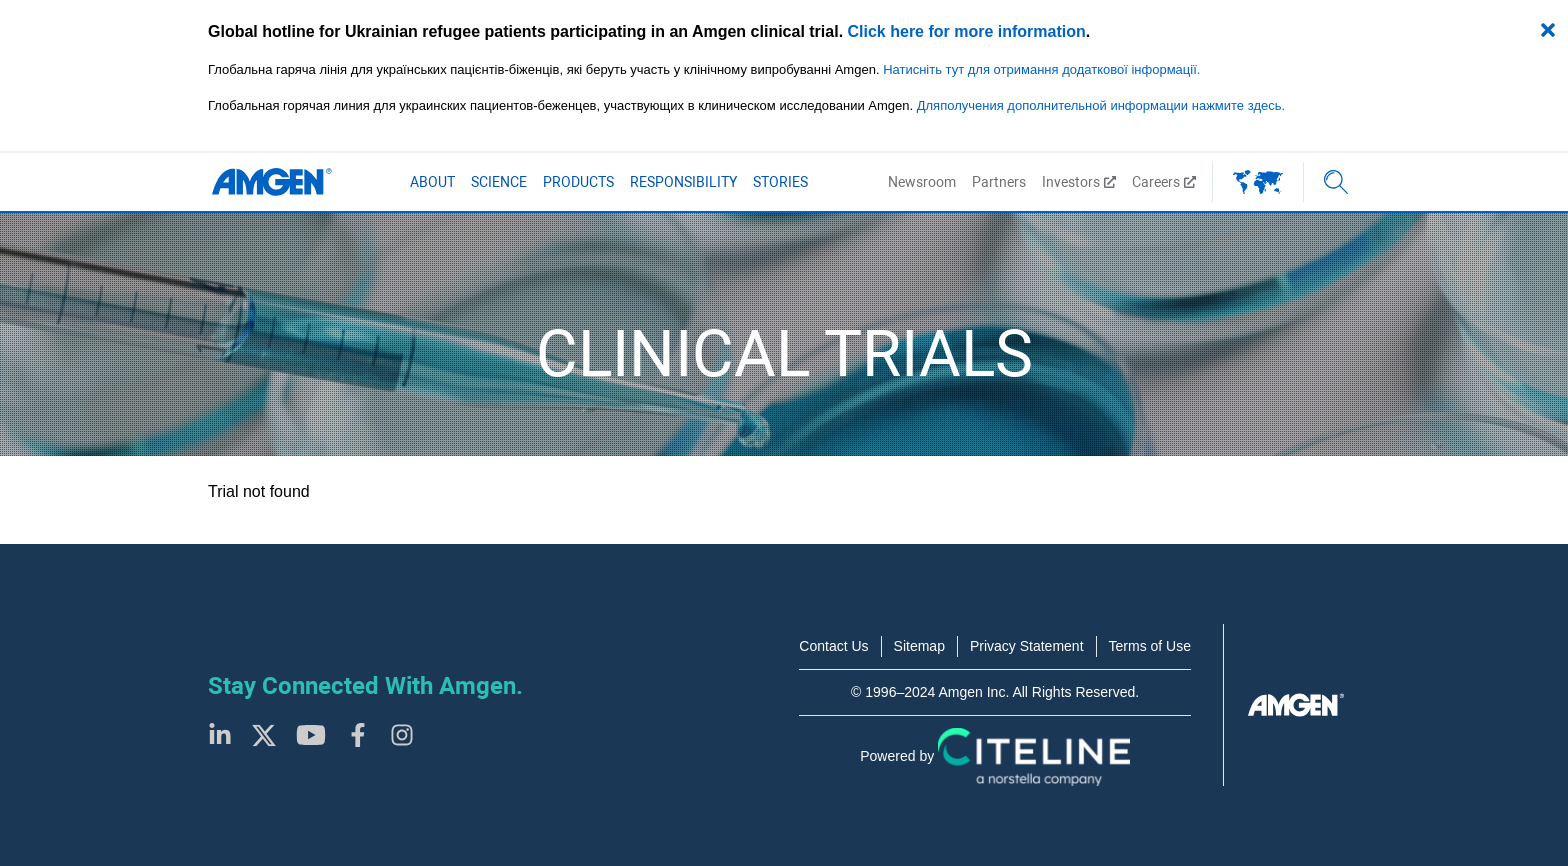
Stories (780, 182)
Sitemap (919, 646)
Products (578, 182)
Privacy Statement (1027, 646)
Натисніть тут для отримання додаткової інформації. (1041, 69)
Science (499, 182)
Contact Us (833, 646)
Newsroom (922, 182)
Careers (1164, 182)
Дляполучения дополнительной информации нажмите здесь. (1101, 105)
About (432, 182)
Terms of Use (1150, 646)
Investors (1079, 182)
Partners (999, 182)
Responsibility (683, 182)
